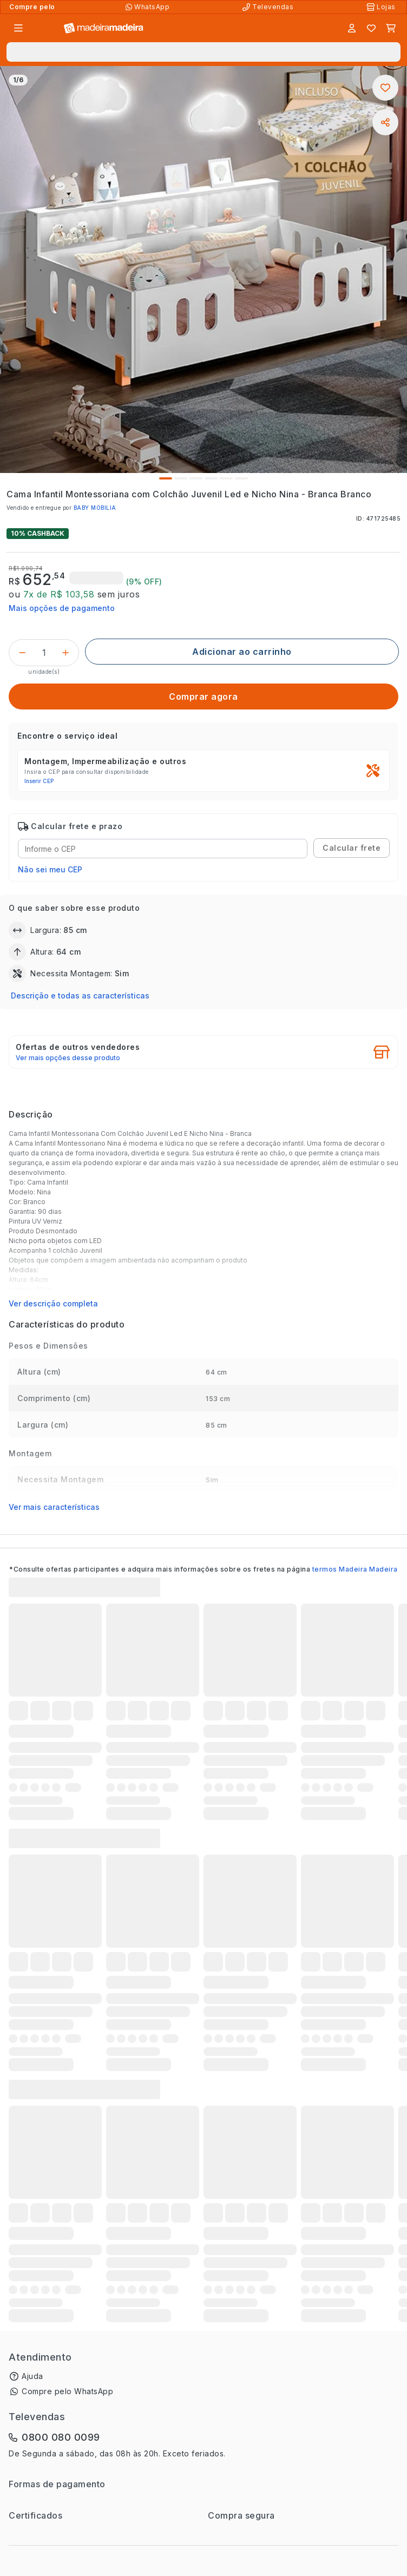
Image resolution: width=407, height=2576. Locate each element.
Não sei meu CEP (50, 869)
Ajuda (32, 2376)
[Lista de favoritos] (371, 28)
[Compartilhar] (385, 122)
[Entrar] (352, 28)
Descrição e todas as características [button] (80, 995)
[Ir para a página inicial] (103, 28)
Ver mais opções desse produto (68, 1058)
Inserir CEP (39, 781)
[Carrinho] (391, 28)
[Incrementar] (65, 653)
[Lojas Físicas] (382, 7)
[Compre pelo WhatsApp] (149, 7)
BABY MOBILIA (95, 507)
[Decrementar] (22, 653)
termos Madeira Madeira (355, 1569)
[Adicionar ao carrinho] (242, 652)
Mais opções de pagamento (62, 608)
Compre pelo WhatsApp (67, 2391)
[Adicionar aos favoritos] (385, 88)
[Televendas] (269, 7)
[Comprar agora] (203, 696)
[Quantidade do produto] (43, 652)
